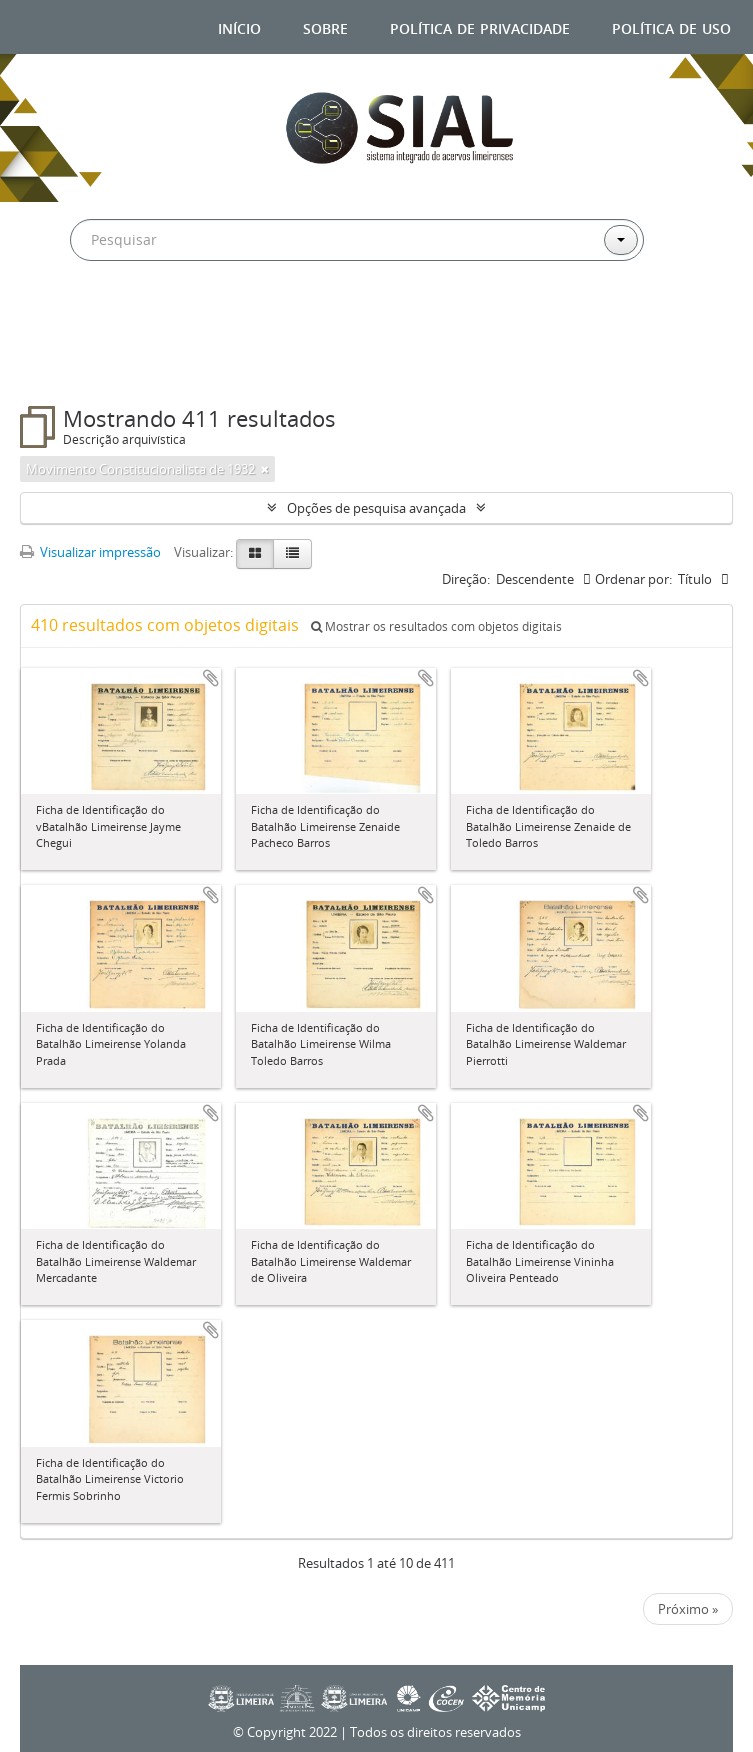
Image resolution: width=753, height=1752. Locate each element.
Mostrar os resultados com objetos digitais (436, 626)
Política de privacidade (480, 26)
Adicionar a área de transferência (211, 678)
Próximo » (688, 1609)
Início (239, 26)
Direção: (466, 579)
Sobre (325, 26)
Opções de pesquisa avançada (376, 508)
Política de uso (671, 26)
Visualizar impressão (90, 552)
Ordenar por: (633, 579)
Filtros (72, 366)
